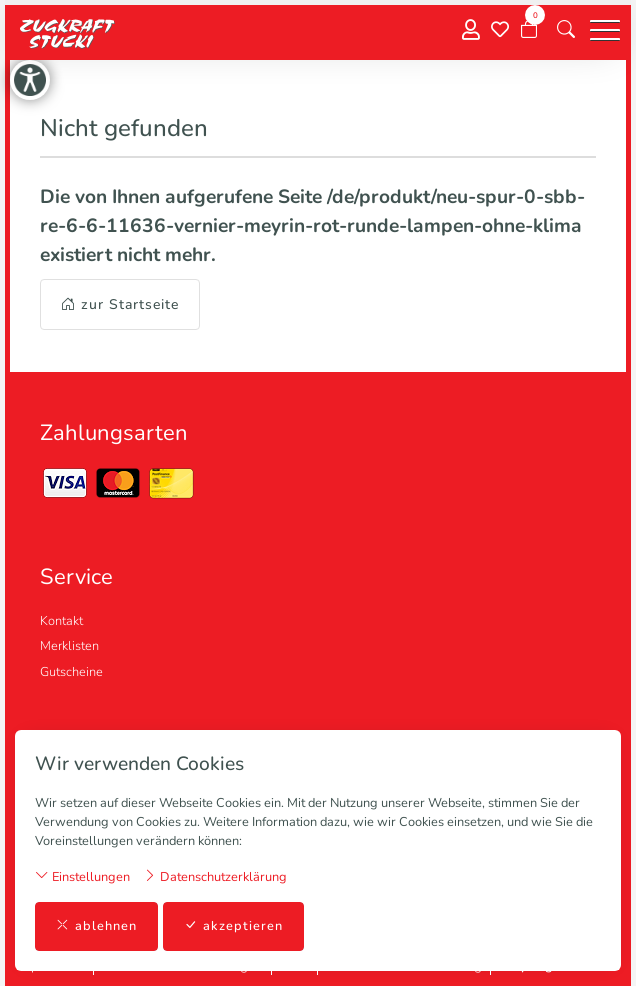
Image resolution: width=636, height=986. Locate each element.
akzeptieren (233, 926)
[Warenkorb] (529, 30)
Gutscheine (71, 672)
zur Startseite (120, 304)
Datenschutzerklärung (215, 876)
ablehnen (96, 926)
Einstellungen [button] (82, 876)
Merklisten (69, 646)
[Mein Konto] (471, 30)
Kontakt (61, 621)
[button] (566, 30)
